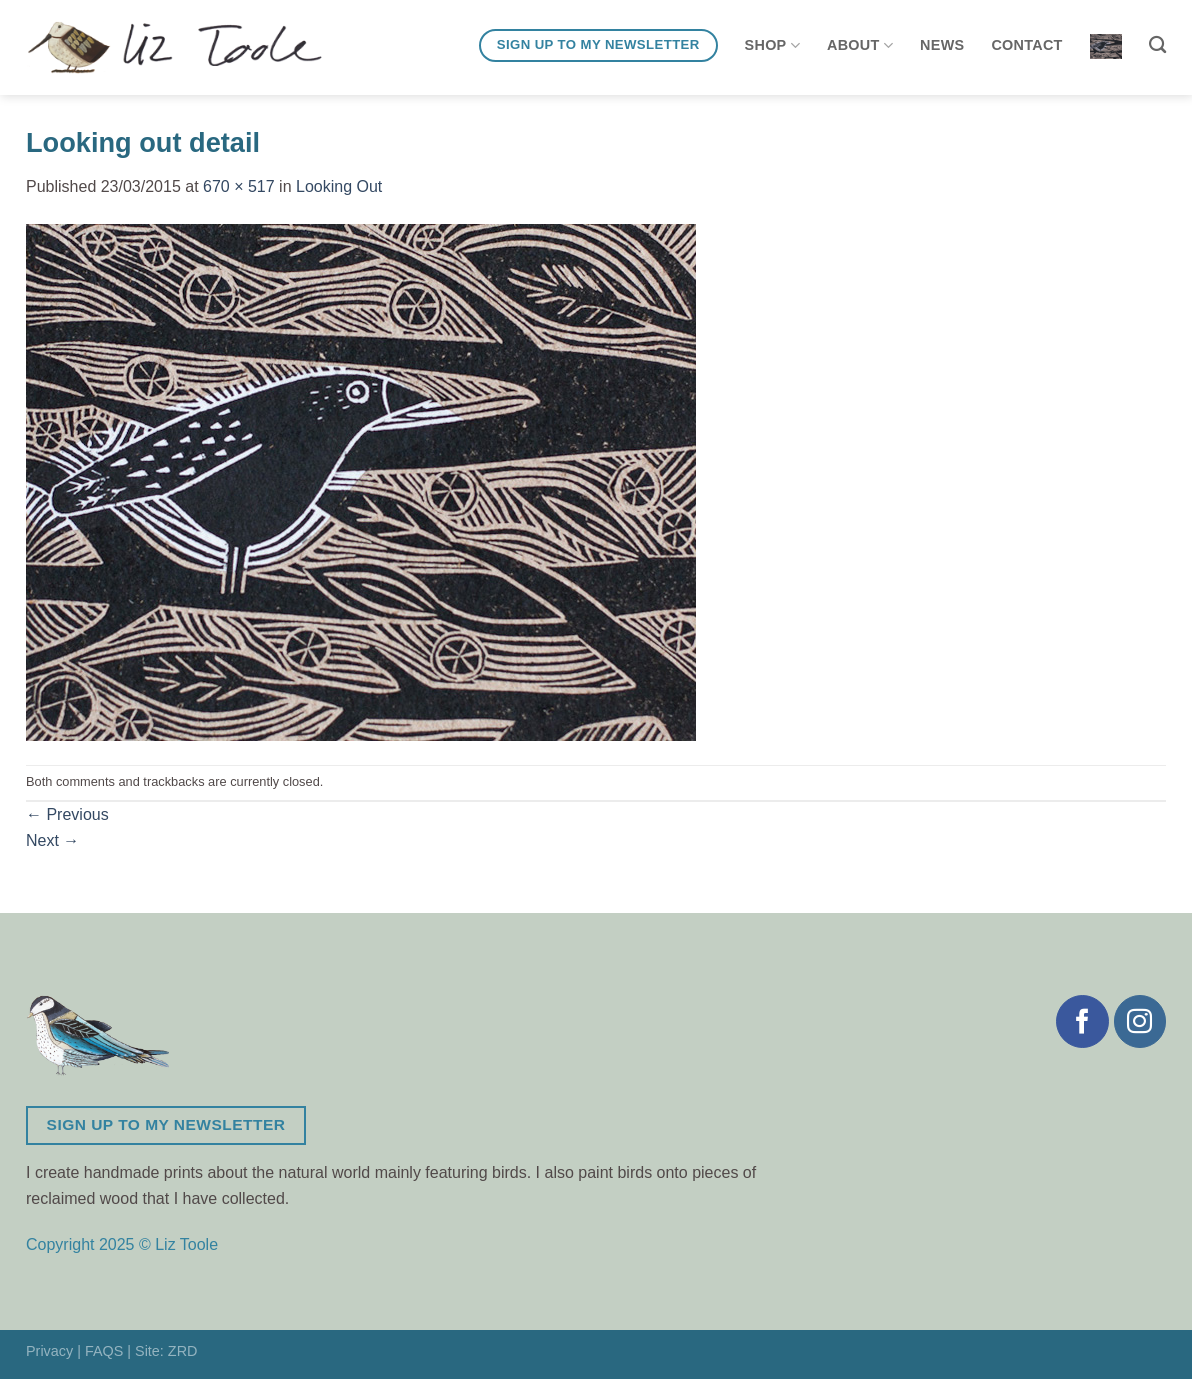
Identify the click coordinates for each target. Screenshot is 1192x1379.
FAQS (104, 1351)
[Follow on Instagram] (1140, 1021)
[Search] (1157, 45)
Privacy (49, 1351)
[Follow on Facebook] (1082, 1021)
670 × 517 (239, 186)
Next (52, 840)
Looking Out (339, 186)
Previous (67, 814)
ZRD (183, 1351)
